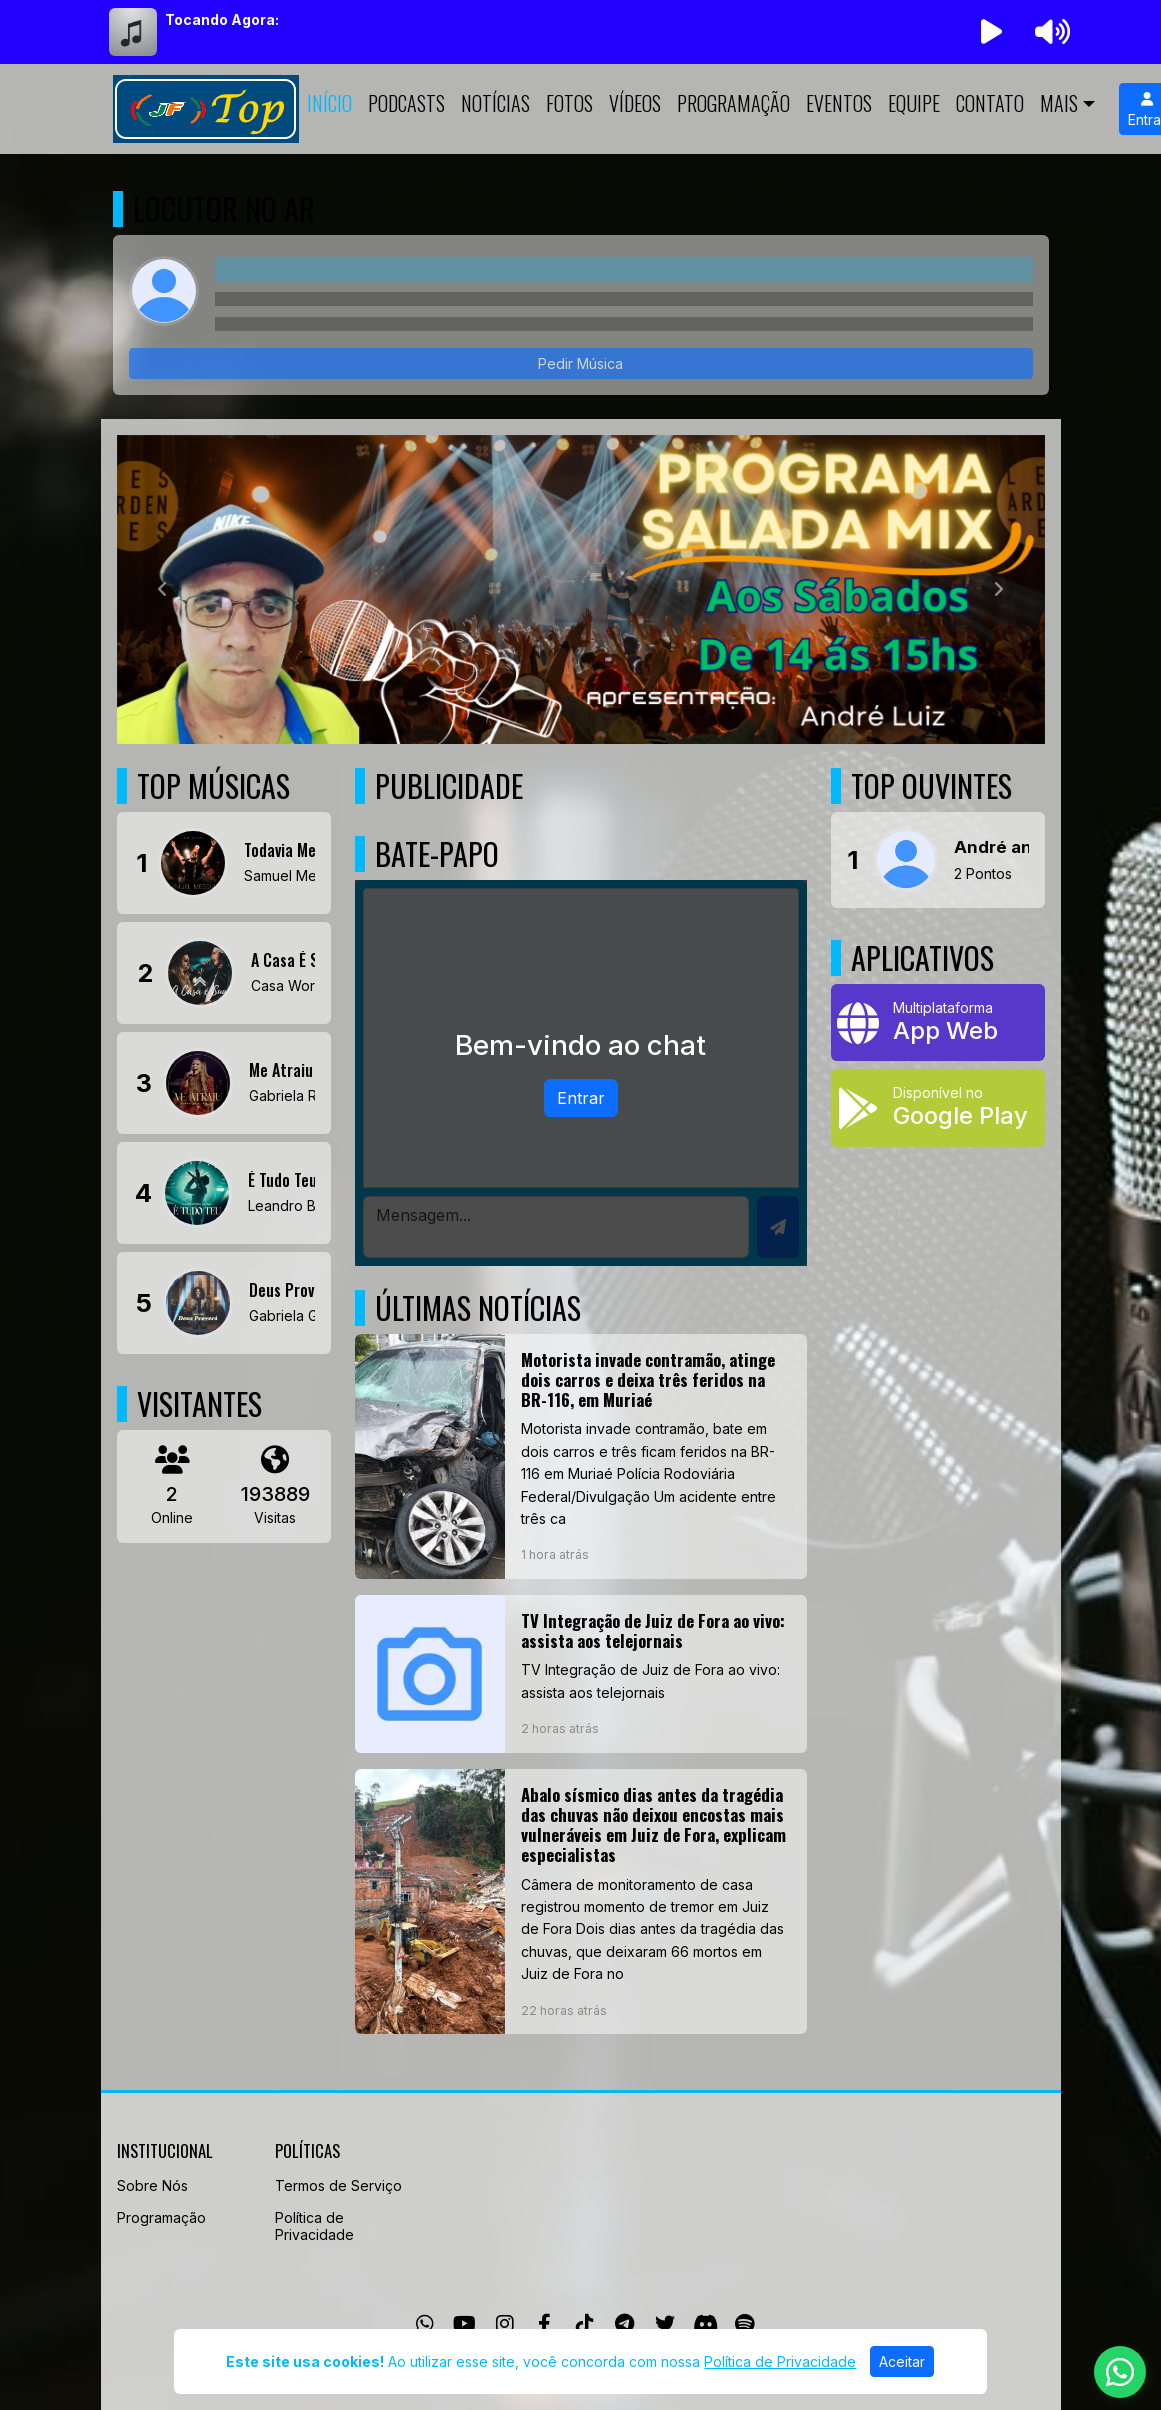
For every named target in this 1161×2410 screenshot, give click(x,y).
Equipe (914, 103)
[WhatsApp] (425, 2324)
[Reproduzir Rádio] (991, 32)
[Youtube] (464, 2324)
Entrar (581, 1098)
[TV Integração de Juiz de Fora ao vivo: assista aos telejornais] (581, 1674)
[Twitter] (665, 2324)
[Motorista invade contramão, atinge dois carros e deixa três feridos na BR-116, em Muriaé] (581, 1456)
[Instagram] (505, 2324)
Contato (990, 103)
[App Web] (938, 1022)
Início (329, 103)
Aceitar (902, 2361)
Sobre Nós (152, 2185)
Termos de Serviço (338, 2185)
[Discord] (705, 2324)
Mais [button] (1059, 103)
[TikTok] (585, 2324)
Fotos (569, 103)
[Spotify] (744, 2324)
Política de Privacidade (314, 2226)
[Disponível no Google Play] (938, 1107)
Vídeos (635, 103)
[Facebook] (544, 2324)
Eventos (839, 103)
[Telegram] (624, 2324)
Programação (733, 103)
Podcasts (406, 103)
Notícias (495, 103)
